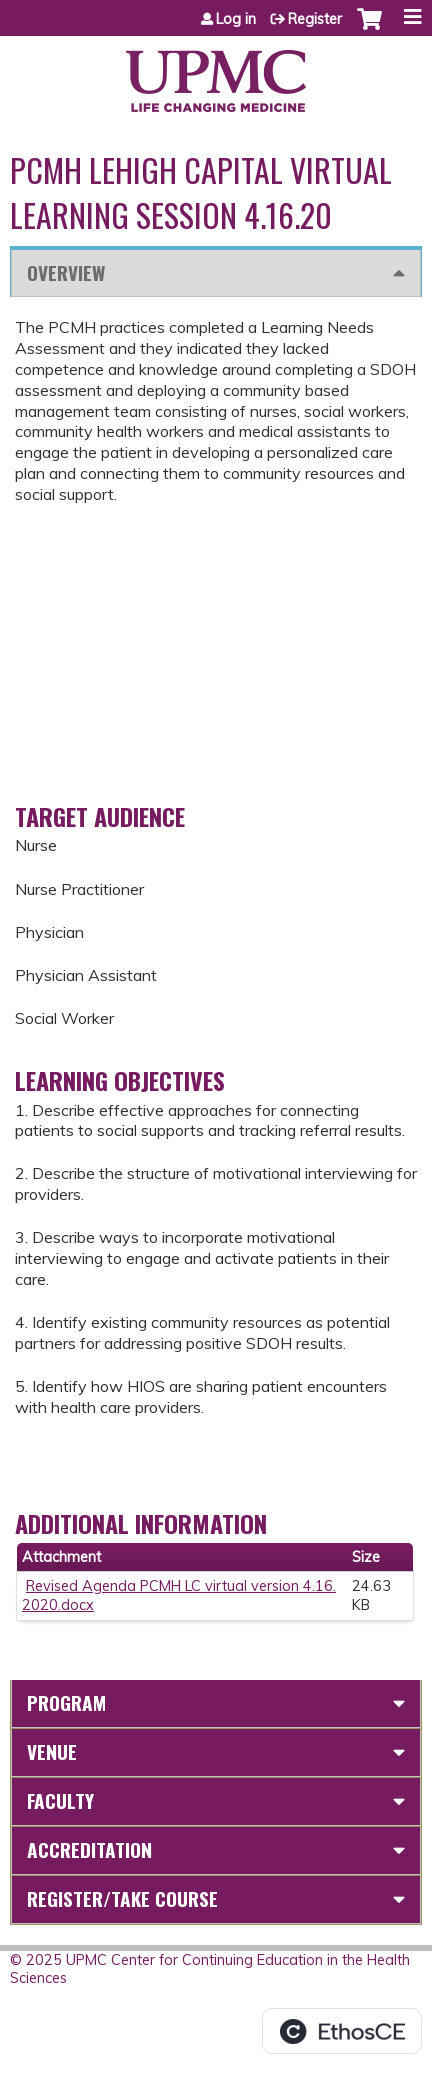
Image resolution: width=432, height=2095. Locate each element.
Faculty (60, 1800)
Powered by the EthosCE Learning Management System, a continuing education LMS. (342, 2031)
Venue (52, 1751)
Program (66, 1702)
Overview (66, 272)
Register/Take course (122, 1898)
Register (315, 19)
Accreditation (89, 1849)
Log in (236, 19)
